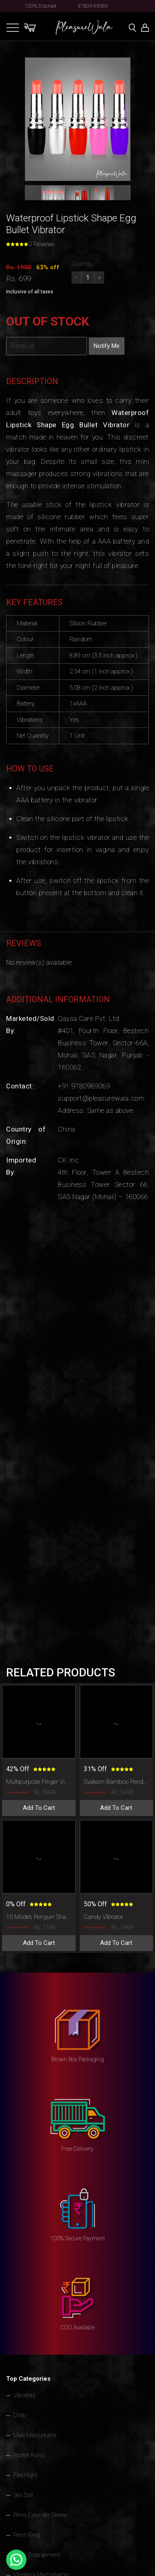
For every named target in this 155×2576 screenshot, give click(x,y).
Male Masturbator (35, 2435)
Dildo (19, 2415)
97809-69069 (93, 6)
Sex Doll (23, 2495)
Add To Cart (39, 1807)
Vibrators (24, 2395)
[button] (53, 197)
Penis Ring (26, 2535)
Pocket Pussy (29, 2455)
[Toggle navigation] (13, 27)
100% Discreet (41, 6)
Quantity (82, 263)
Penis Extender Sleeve (40, 2515)
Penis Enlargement (36, 2555)
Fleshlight (25, 2475)
